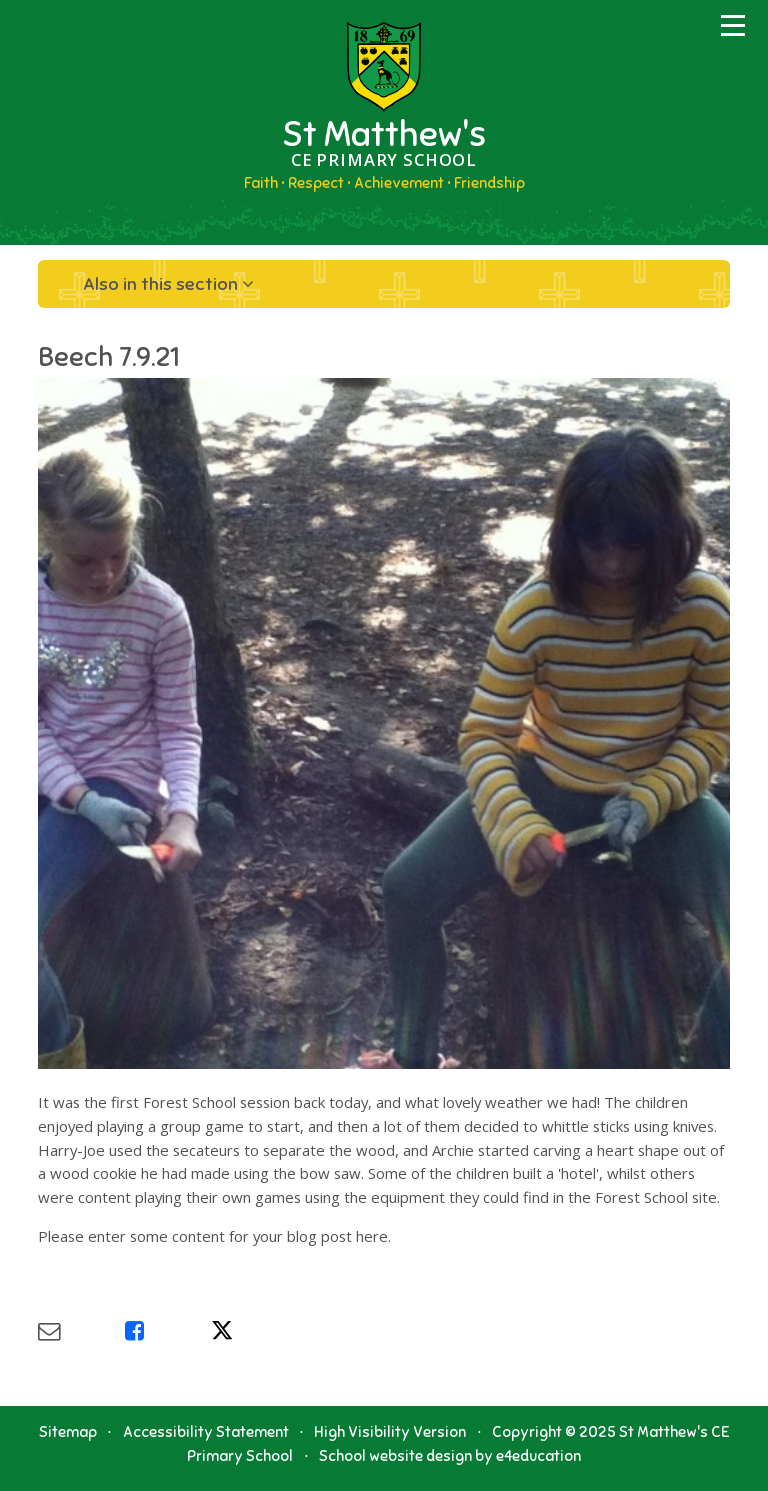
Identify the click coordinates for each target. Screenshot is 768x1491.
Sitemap (68, 1432)
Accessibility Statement (206, 1432)
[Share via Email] (81, 1331)
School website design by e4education (450, 1456)
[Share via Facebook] (168, 1331)
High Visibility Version (390, 1432)
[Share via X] (254, 1331)
